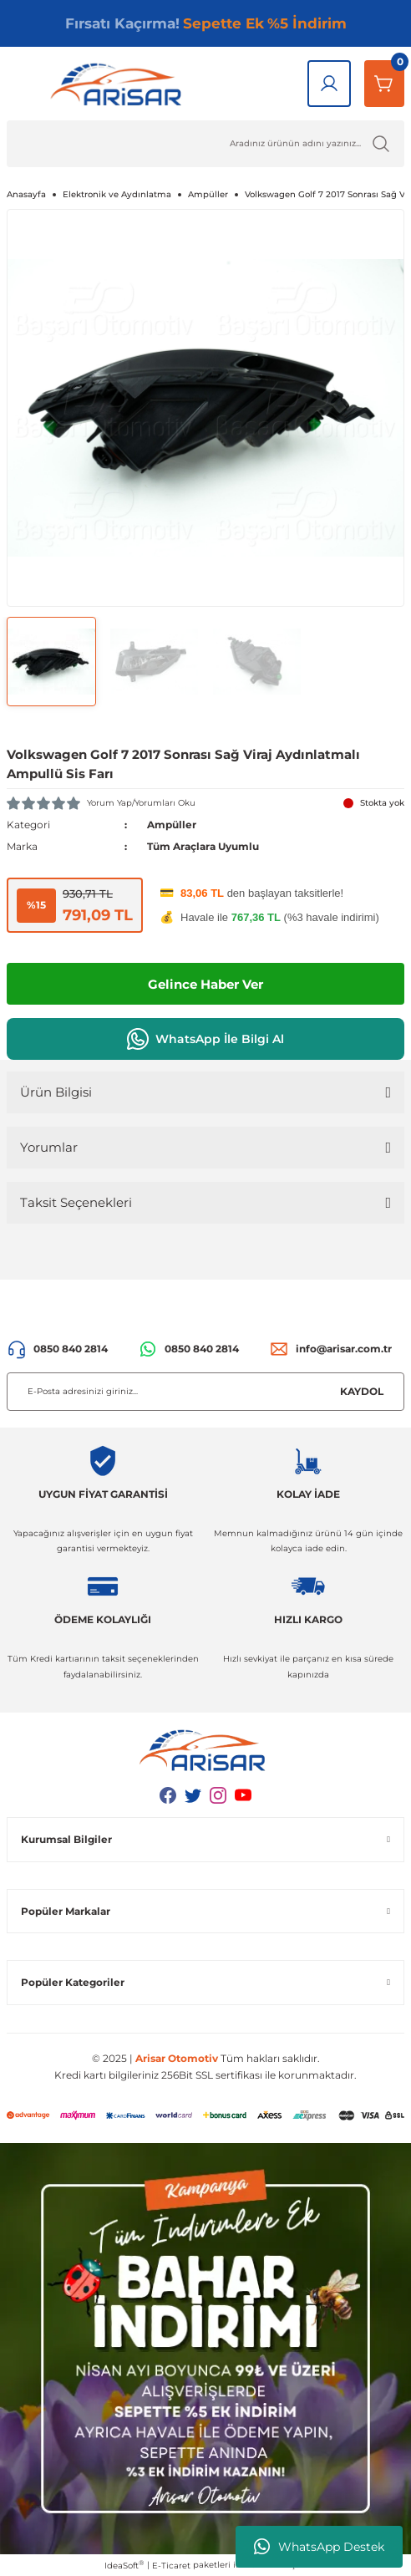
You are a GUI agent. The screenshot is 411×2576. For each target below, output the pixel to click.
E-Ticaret (171, 2565)
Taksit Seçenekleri (76, 1202)
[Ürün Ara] (205, 143)
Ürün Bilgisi (56, 1092)
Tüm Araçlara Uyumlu (203, 846)
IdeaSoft (124, 2565)
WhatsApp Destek (319, 2547)
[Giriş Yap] (329, 84)
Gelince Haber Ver (205, 984)
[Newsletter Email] (205, 1391)
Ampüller (171, 824)
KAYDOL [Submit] (361, 1391)
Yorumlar (49, 1147)
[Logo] (119, 83)
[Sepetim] (384, 83)
